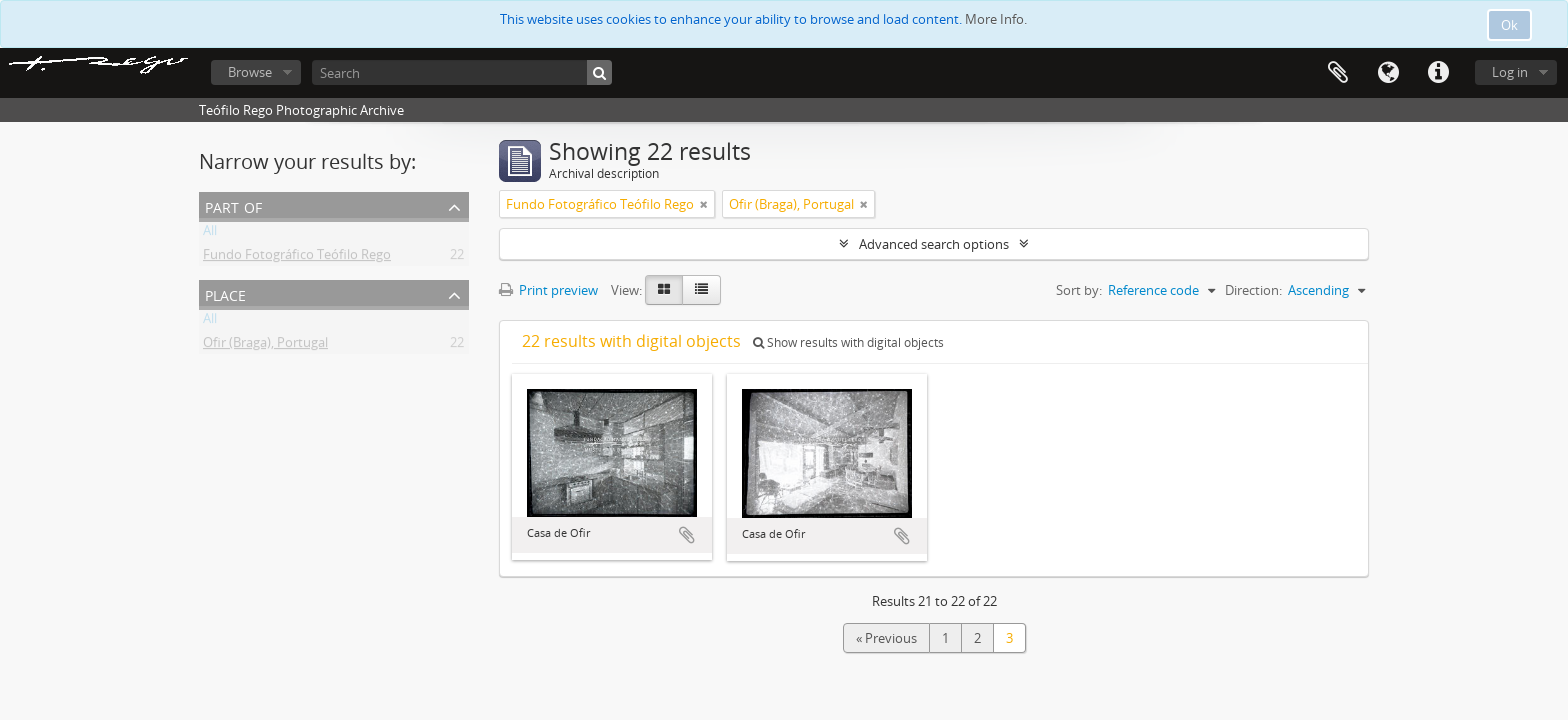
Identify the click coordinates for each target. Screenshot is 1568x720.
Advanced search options (934, 244)
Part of (233, 205)
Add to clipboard (687, 535)
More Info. (996, 19)
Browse (250, 72)
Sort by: (1079, 290)
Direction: (1253, 290)
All (210, 234)
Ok (1509, 25)
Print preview (548, 290)
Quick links (1438, 73)
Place (225, 293)
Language (1388, 73)
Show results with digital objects (848, 342)
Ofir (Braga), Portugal (265, 346)
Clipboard (1338, 73)
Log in (1510, 72)
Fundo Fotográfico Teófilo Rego (297, 258)
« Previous (886, 638)
